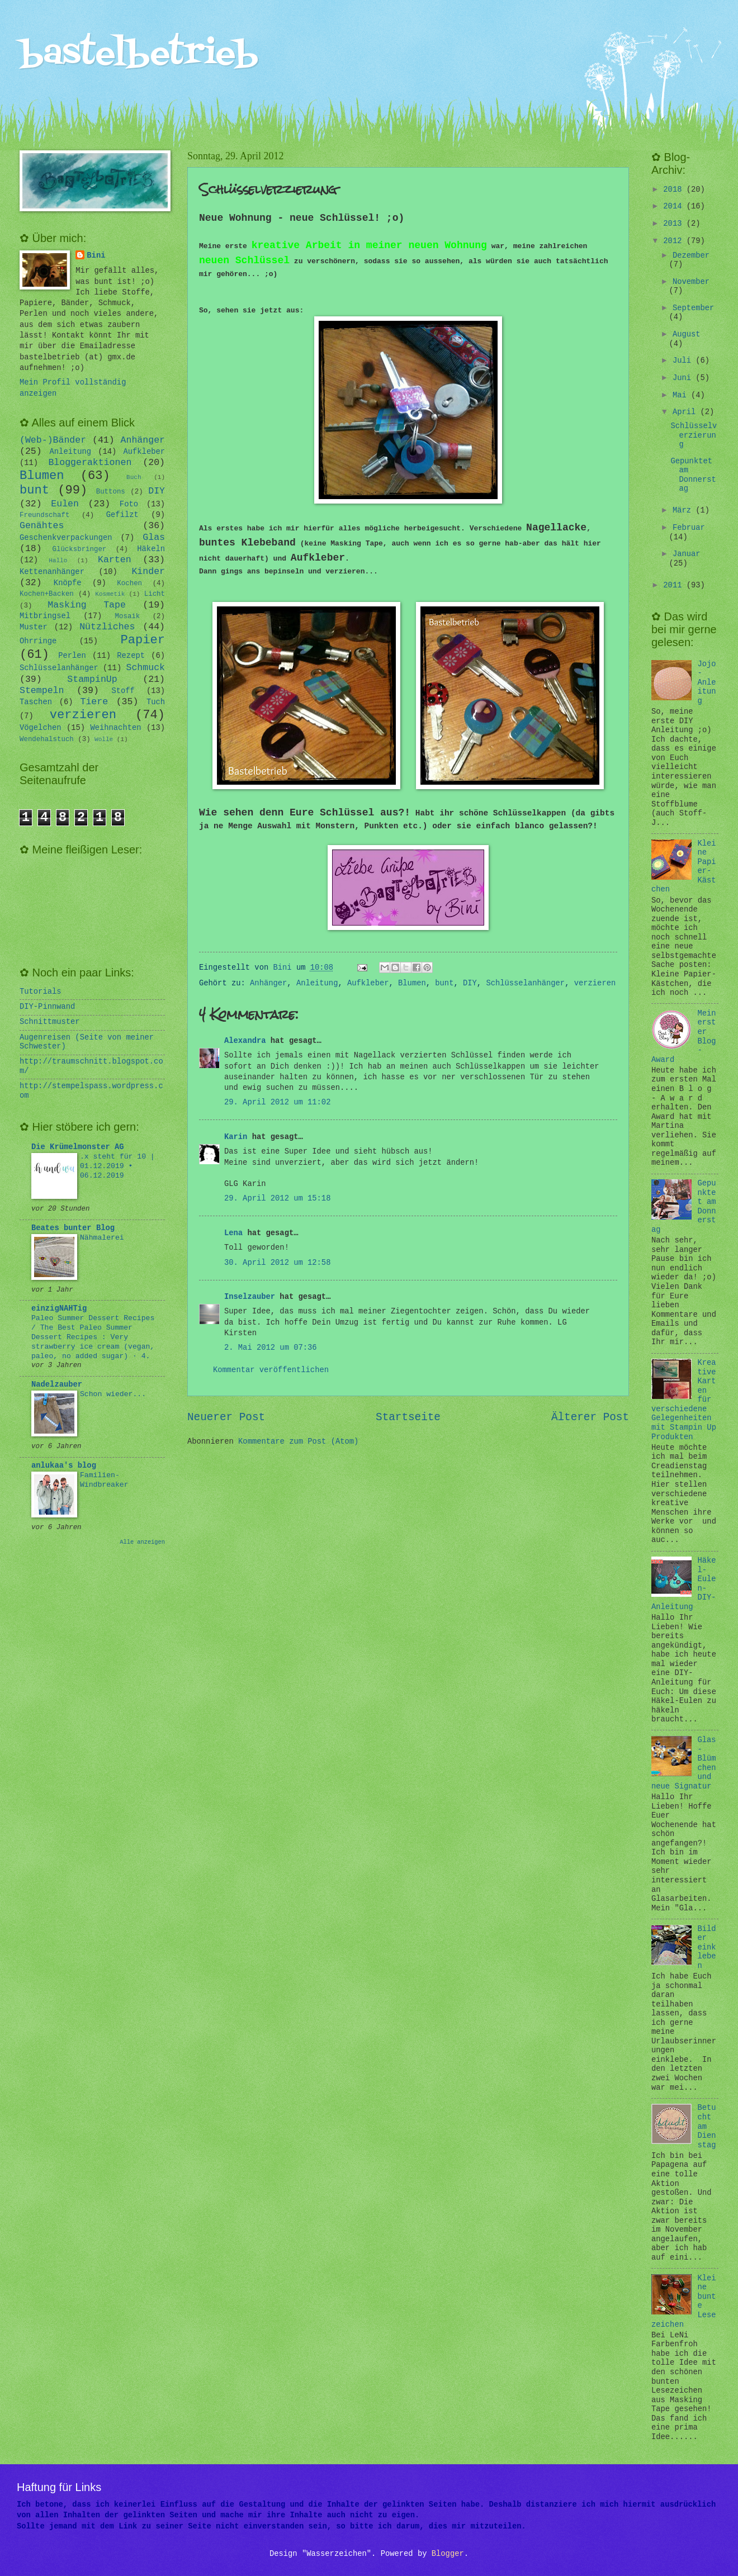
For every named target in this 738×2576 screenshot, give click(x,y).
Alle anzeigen (142, 1542)
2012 (674, 241)
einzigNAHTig (59, 1308)
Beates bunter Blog (73, 1228)
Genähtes (42, 525)
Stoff (122, 691)
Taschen (36, 702)
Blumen (412, 983)
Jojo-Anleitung (707, 682)
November (691, 282)
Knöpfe (68, 583)
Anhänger (268, 983)
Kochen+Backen (47, 594)
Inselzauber (249, 1297)
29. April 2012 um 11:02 (277, 1102)
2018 (674, 190)
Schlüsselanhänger (525, 983)
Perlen (72, 656)
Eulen (65, 504)
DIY (470, 983)
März (684, 510)
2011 (674, 585)
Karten (114, 559)
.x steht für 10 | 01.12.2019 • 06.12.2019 (117, 1166)
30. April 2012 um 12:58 (277, 1263)
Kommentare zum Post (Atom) (298, 1442)
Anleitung (317, 983)
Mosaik (127, 616)
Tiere (94, 701)
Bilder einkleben (707, 1947)
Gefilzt (122, 515)
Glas (154, 537)
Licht (154, 594)
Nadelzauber (56, 1384)
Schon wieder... (113, 1394)
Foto (129, 504)
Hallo (58, 560)
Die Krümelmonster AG (77, 1147)
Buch (133, 477)
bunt (444, 983)
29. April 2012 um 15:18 (277, 1198)
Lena (233, 1233)
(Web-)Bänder (53, 440)
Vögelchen (41, 728)
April (687, 412)
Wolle (103, 739)
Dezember (691, 256)
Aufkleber (368, 983)
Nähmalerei (102, 1238)
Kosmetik (110, 594)
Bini (96, 256)
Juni (684, 378)
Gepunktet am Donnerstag (693, 475)
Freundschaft (44, 515)
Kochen (129, 583)
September (694, 308)
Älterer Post (590, 1417)
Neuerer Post (226, 1417)
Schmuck (145, 667)
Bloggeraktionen (89, 462)
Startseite (408, 1417)
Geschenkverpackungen (66, 538)
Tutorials (41, 992)
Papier (143, 640)
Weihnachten (115, 728)
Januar (687, 554)
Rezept (131, 656)
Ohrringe (38, 641)
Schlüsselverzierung (693, 435)
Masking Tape (87, 605)
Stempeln (42, 690)
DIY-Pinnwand (47, 1007)
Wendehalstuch (47, 739)
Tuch (155, 702)
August (687, 334)
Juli (684, 361)
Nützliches (107, 627)
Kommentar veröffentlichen (271, 1370)
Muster (34, 627)
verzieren (595, 983)
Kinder (148, 571)
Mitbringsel (45, 616)
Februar (689, 528)
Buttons (110, 492)
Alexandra (245, 1041)
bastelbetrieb (139, 54)
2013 (674, 224)
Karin (235, 1137)
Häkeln (151, 549)
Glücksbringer (80, 549)
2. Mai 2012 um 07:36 (270, 1348)
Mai (682, 395)
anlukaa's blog (63, 1466)
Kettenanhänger (52, 572)
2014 (674, 206)
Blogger (448, 2554)
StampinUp (92, 679)
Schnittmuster (50, 1022)
